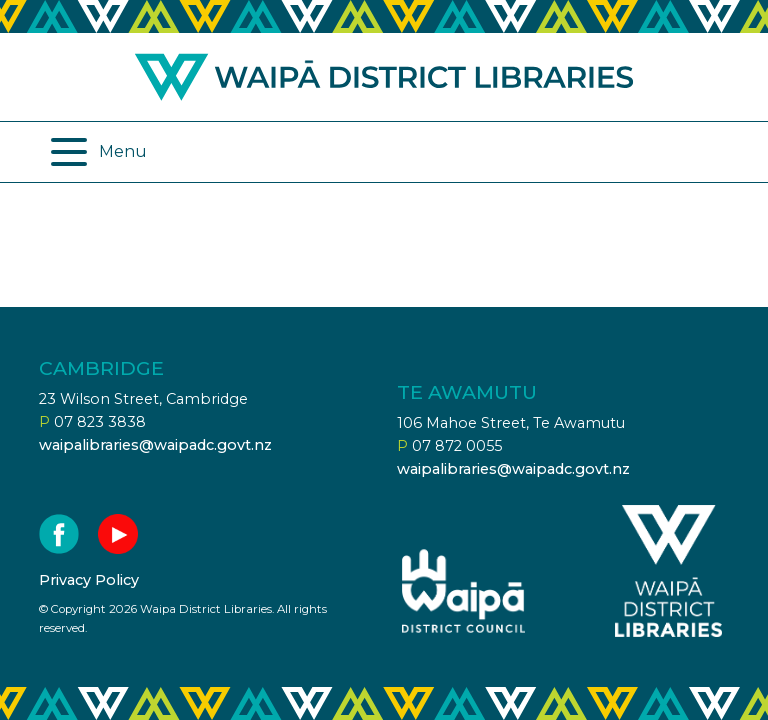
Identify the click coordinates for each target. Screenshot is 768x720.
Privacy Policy (89, 580)
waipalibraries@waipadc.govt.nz (155, 445)
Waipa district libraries (384, 77)
